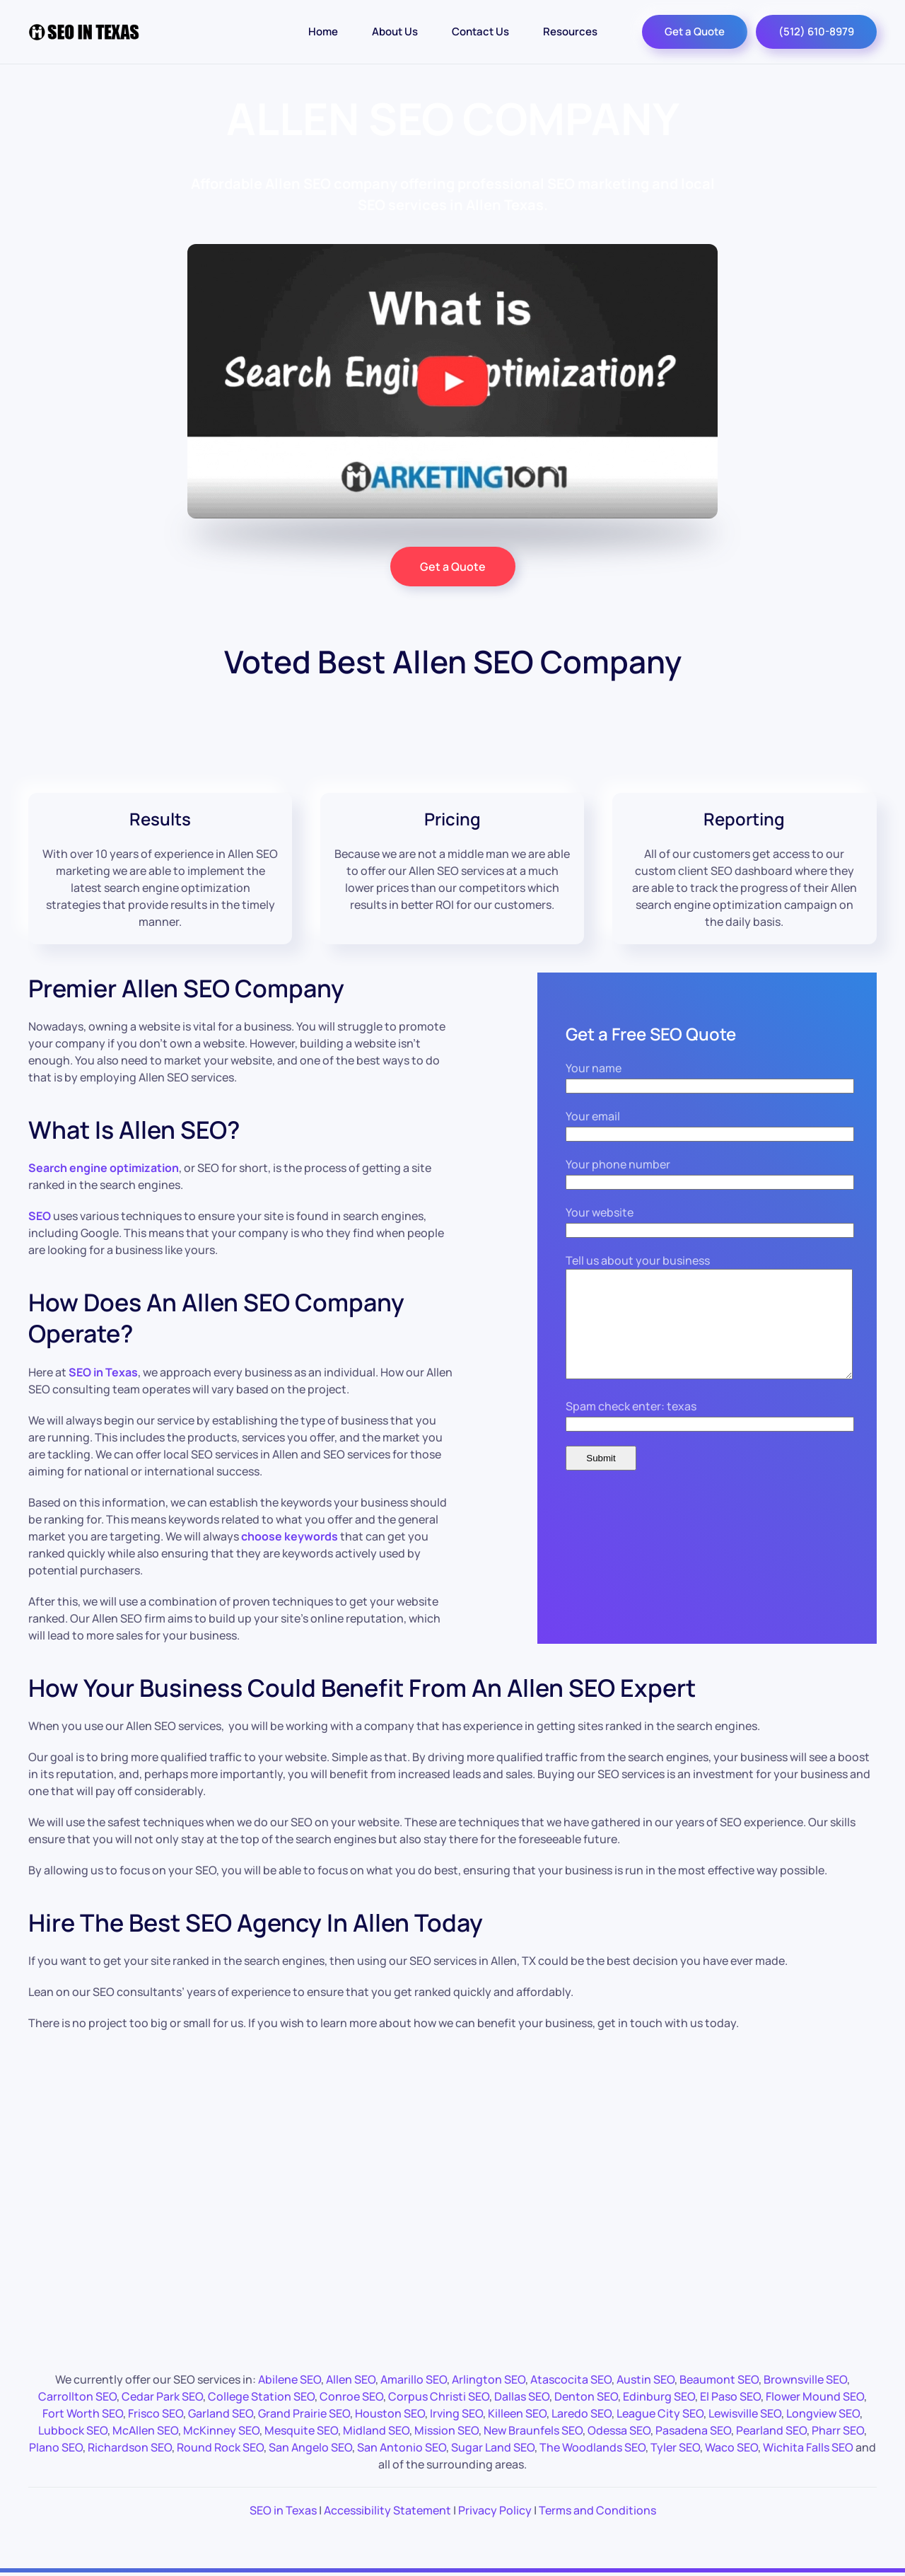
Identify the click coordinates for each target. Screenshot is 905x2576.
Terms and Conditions (597, 2510)
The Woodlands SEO (592, 2447)
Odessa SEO (619, 2430)
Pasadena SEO (693, 2430)
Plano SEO (56, 2447)
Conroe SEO (351, 2396)
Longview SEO (823, 2413)
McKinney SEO (221, 2430)
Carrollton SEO (77, 2396)
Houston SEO (390, 2413)
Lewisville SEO (744, 2413)
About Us (395, 31)
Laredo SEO (581, 2413)
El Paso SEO (730, 2396)
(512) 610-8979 (816, 31)
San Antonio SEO (401, 2447)
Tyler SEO (675, 2447)
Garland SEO (220, 2413)
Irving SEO (456, 2413)
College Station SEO (261, 2396)
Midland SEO (376, 2430)
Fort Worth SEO (82, 2413)
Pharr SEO (838, 2430)
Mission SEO (446, 2430)
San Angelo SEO (310, 2447)
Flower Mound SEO (815, 2396)
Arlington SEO (488, 2379)
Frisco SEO (155, 2413)
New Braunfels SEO (533, 2430)
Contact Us (480, 31)
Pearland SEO (771, 2430)
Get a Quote (695, 31)
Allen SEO (350, 2379)
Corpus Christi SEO (438, 2396)
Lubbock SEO (72, 2430)
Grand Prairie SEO (304, 2413)
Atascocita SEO (571, 2379)
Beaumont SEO (719, 2379)
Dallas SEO (521, 2396)
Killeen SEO (517, 2413)
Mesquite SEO (301, 2430)
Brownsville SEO (805, 2379)
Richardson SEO (130, 2447)
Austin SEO (646, 2379)
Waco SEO (731, 2447)
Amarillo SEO (413, 2379)
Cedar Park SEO (162, 2396)
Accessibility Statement (387, 2510)
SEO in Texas (283, 2510)
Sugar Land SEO (493, 2447)
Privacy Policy (495, 2510)
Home (323, 31)
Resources (570, 31)
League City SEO (660, 2413)
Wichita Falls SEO (808, 2447)
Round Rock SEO (220, 2447)
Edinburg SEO (659, 2396)
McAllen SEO (145, 2430)
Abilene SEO (289, 2379)
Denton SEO (586, 2396)
